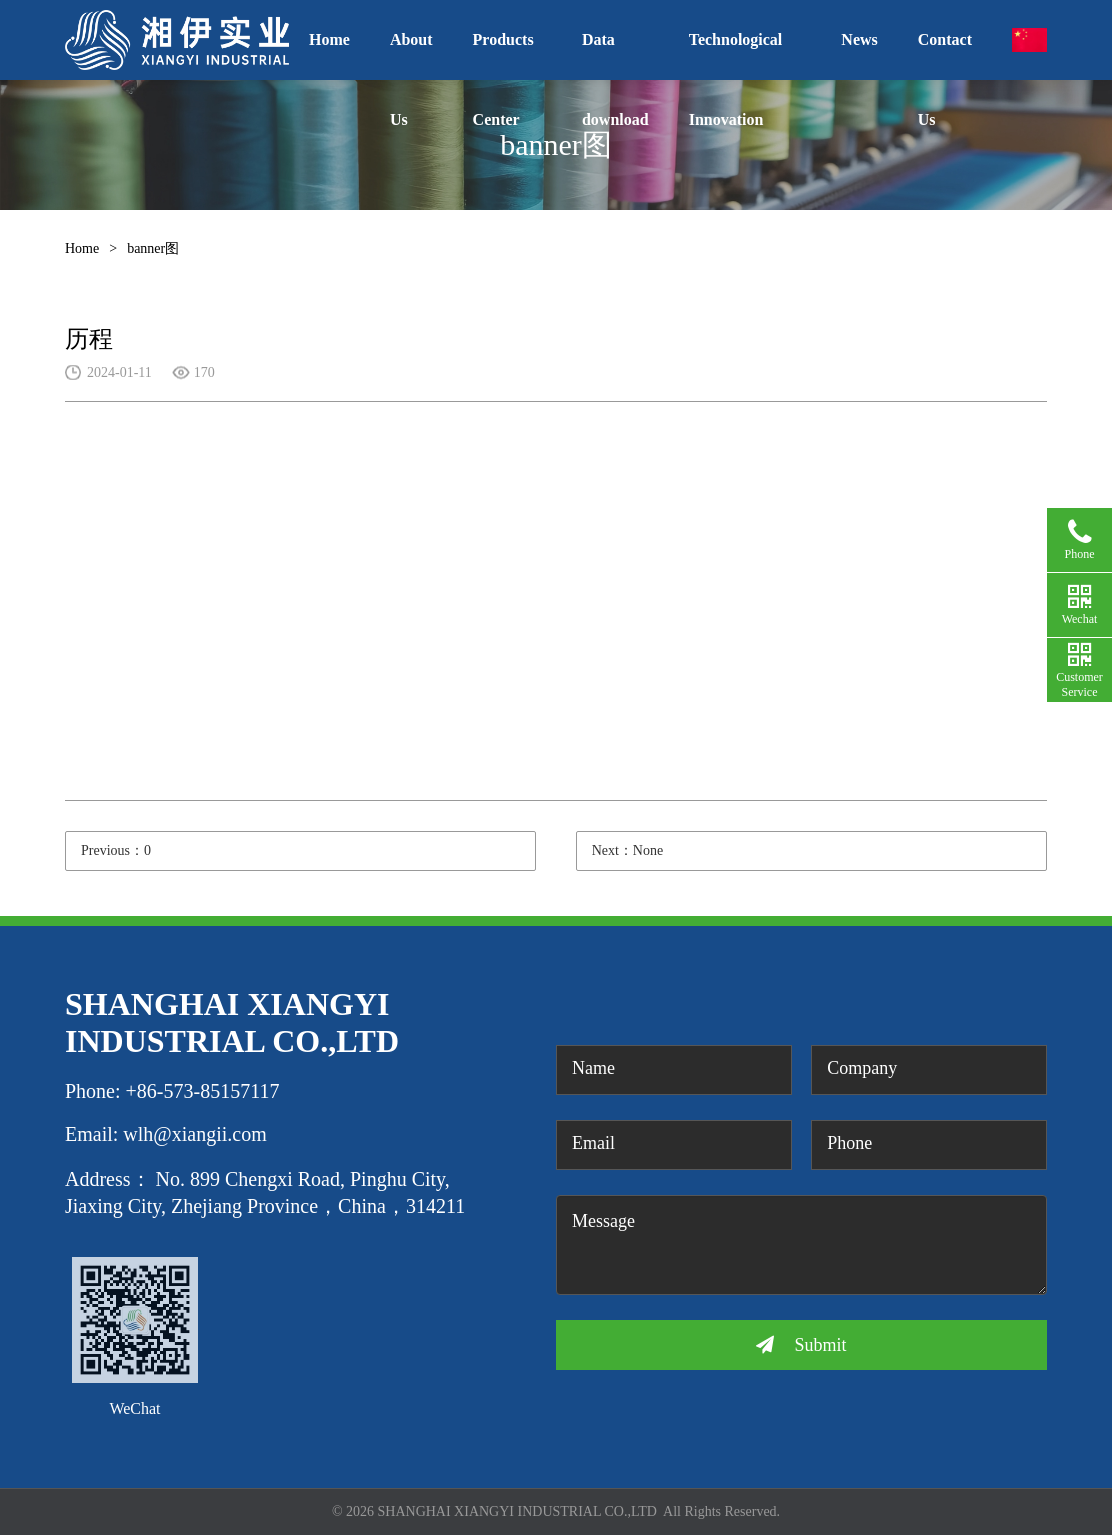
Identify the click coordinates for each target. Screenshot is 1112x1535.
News (859, 39)
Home (329, 39)
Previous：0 (116, 850)
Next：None (628, 850)
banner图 (153, 248)
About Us (411, 55)
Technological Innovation (736, 55)
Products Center (503, 55)
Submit (801, 1345)
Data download (615, 55)
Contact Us (945, 55)
